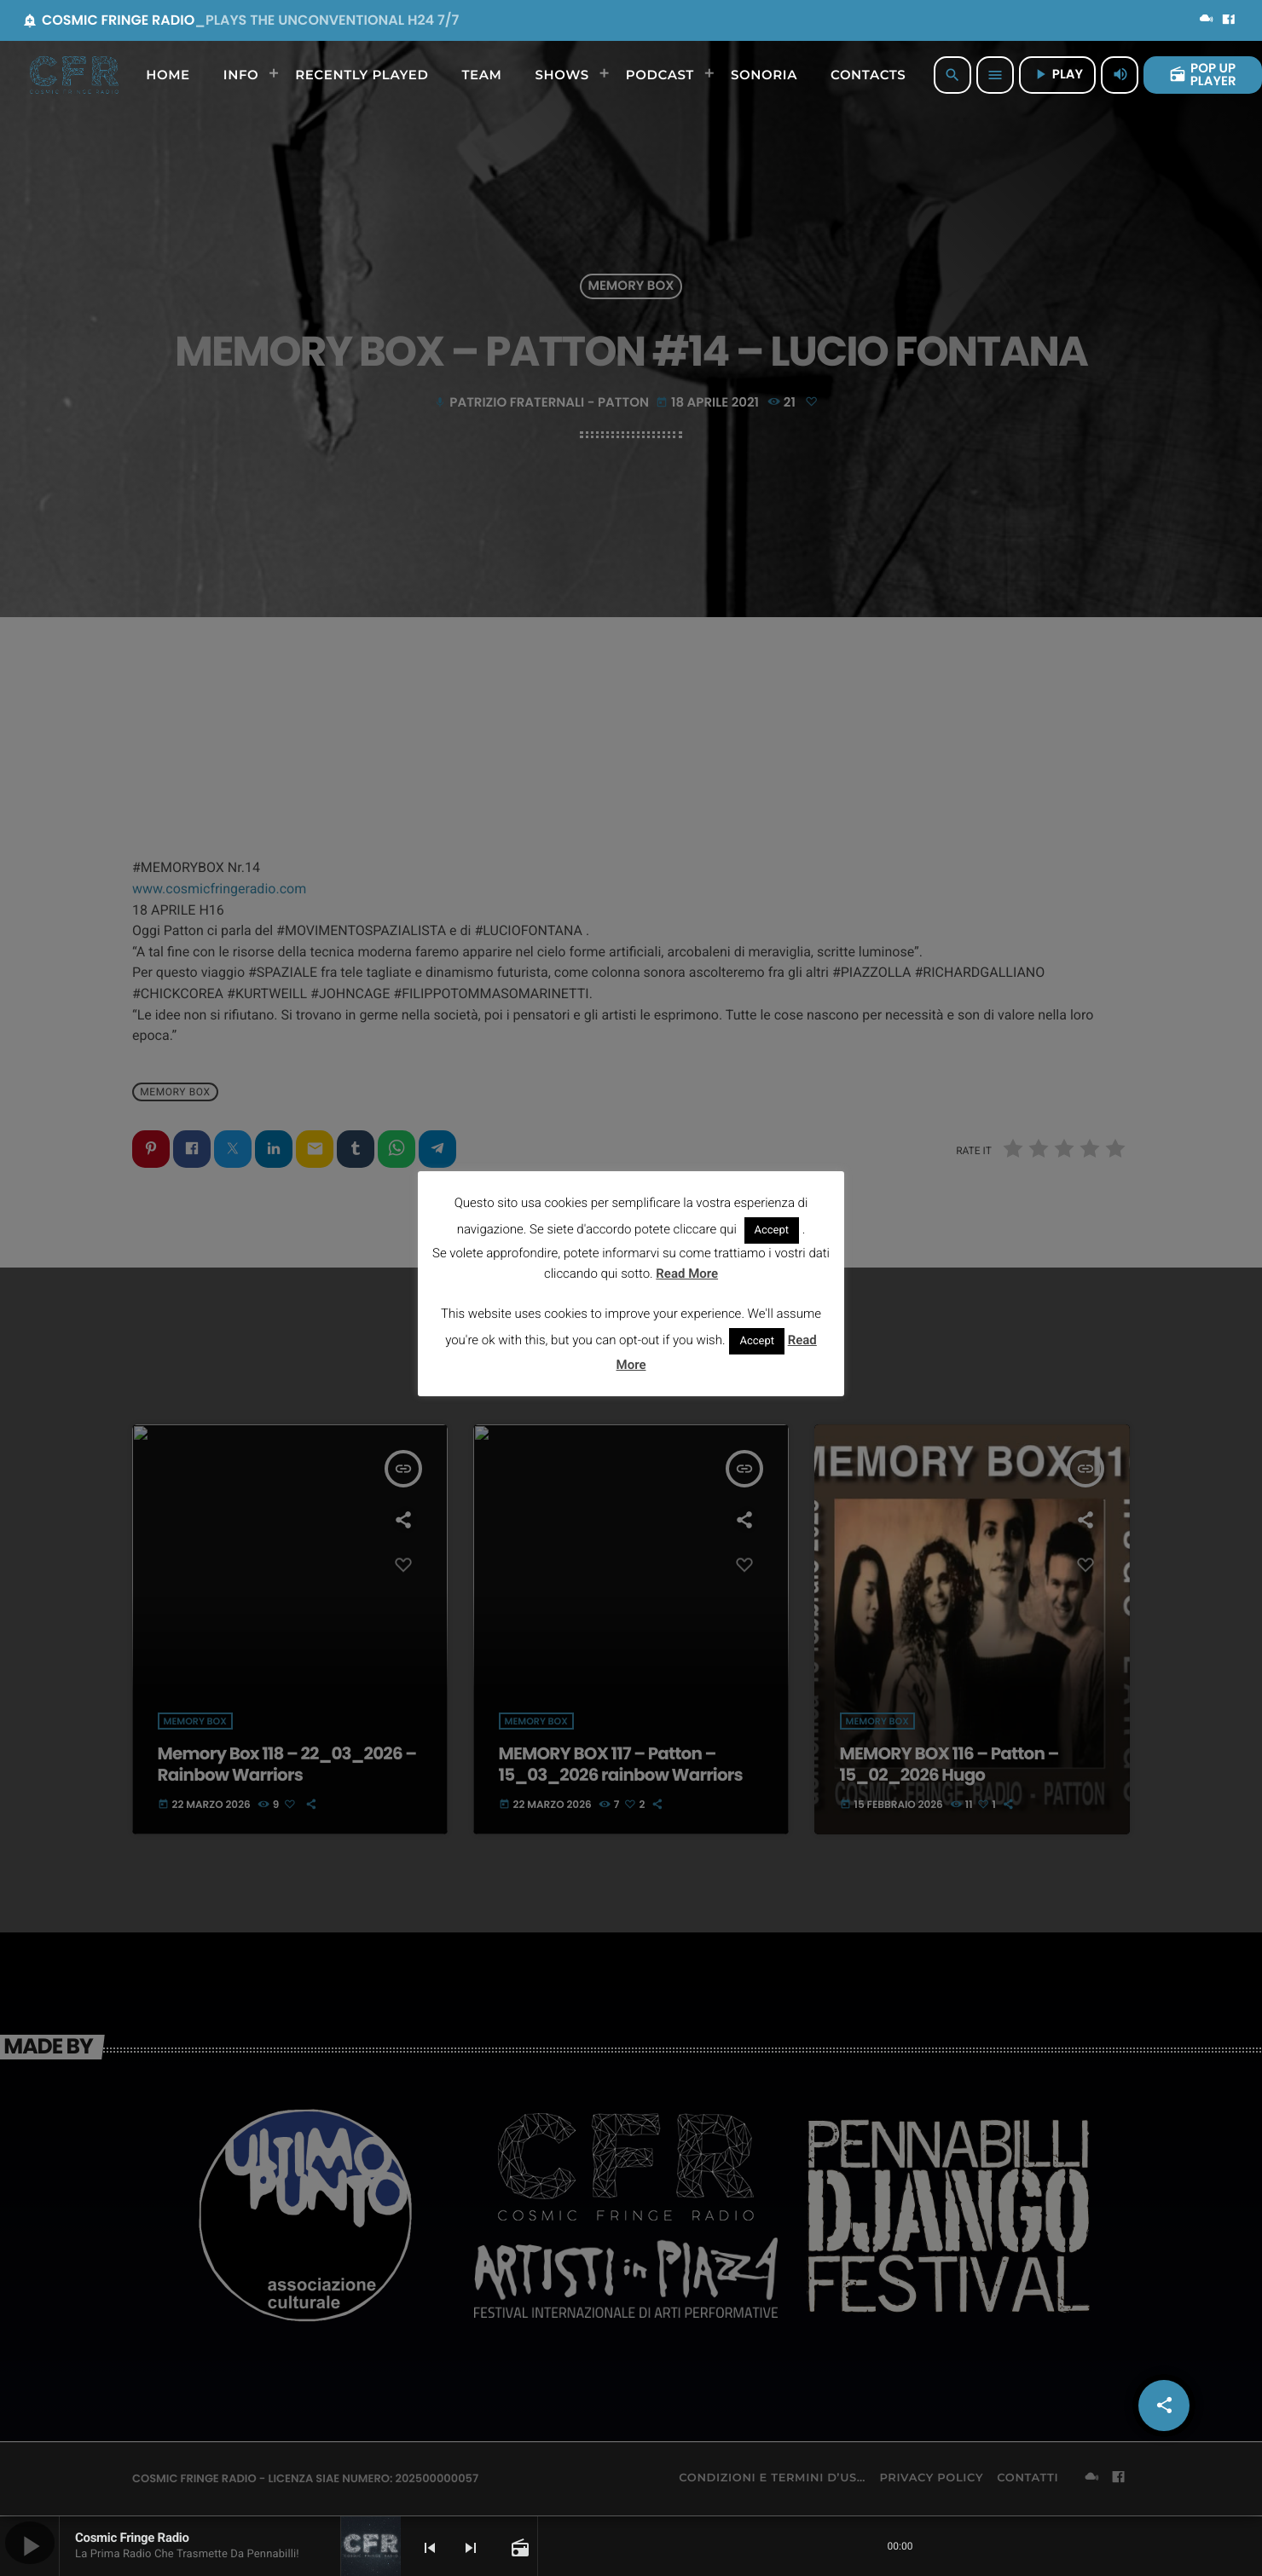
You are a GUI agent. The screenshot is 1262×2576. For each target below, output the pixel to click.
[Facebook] (1229, 20)
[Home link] (74, 75)
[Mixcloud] (1206, 20)
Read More (687, 1273)
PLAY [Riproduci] (1057, 75)
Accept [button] (772, 1230)
